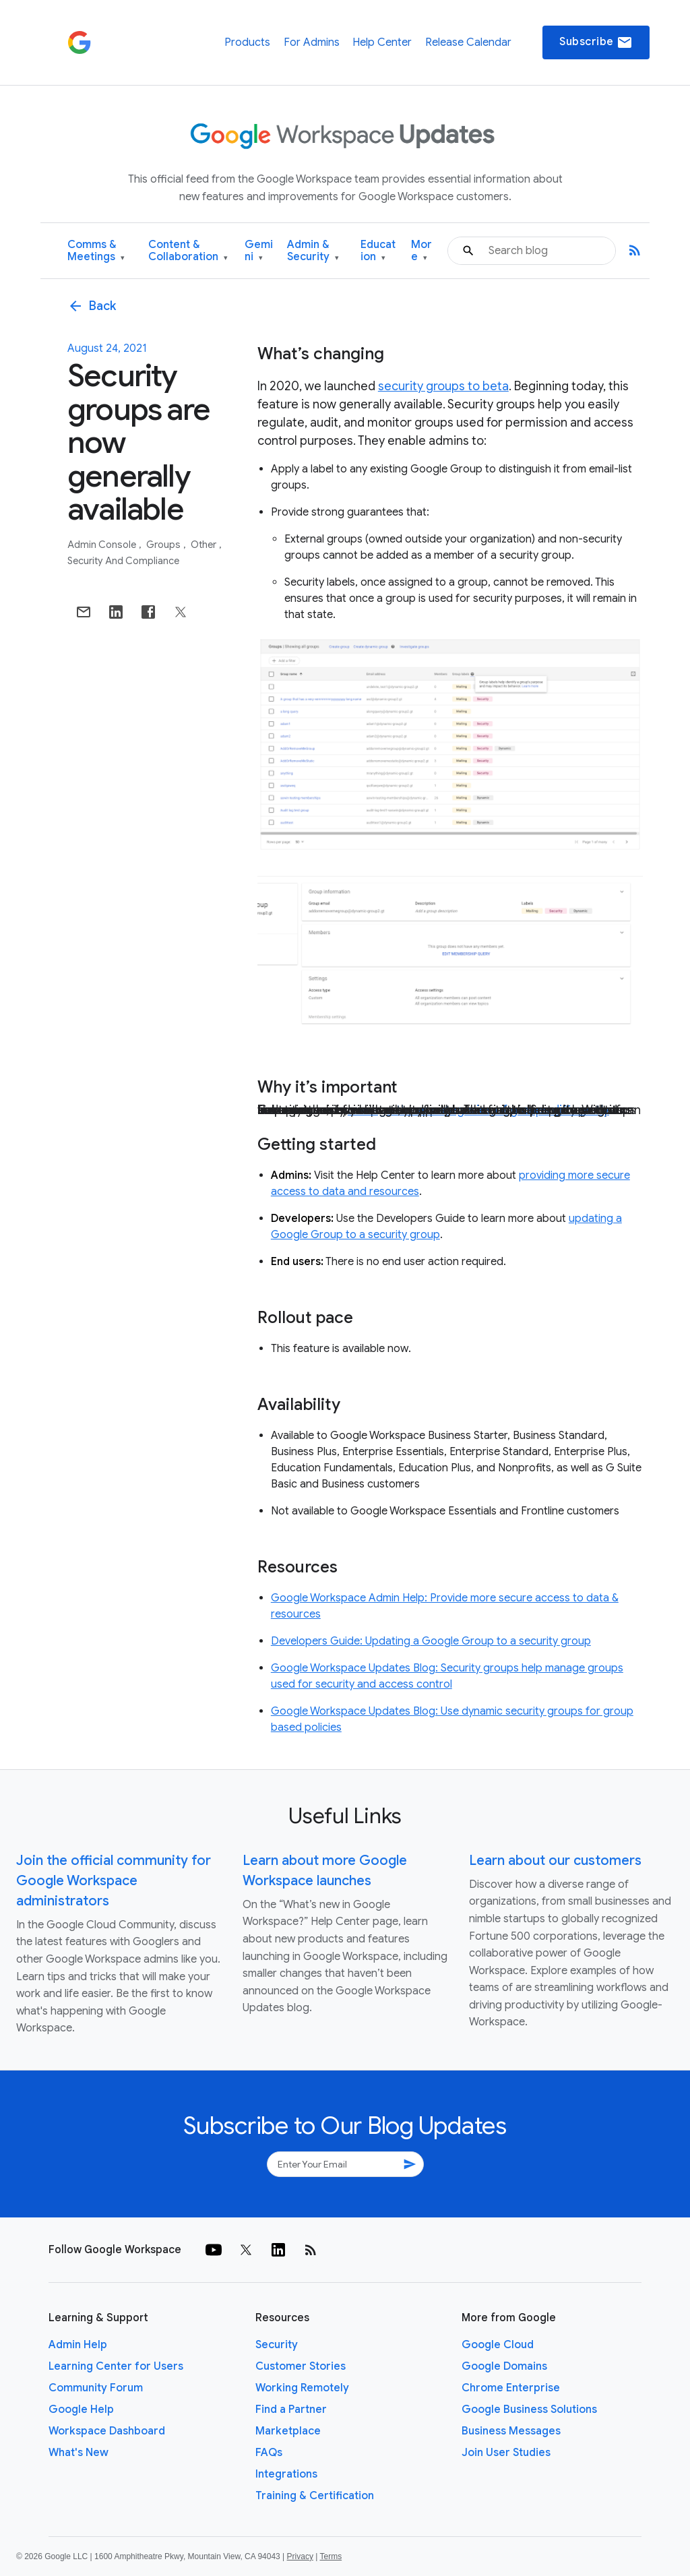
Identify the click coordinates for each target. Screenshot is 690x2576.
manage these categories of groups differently (478, 1110)
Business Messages (511, 2431)
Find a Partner (291, 2409)
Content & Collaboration (188, 251)
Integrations (286, 2474)
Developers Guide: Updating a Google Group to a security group (431, 1641)
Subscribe (596, 42)
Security (276, 2345)
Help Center (382, 42)
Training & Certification (314, 2496)
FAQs (268, 2452)
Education (378, 251)
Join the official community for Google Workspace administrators (113, 1880)
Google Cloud (498, 2345)
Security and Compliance (123, 561)
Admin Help (78, 2345)
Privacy (300, 2556)
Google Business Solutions (529, 2409)
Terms (330, 2556)
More (421, 251)
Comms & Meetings (96, 251)
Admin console (102, 545)
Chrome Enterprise (511, 2388)
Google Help (81, 2409)
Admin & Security (313, 251)
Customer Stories (300, 2366)
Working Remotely (302, 2388)
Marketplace (288, 2431)
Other (204, 545)
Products (247, 42)
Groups (164, 545)
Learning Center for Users (116, 2366)
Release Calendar (468, 42)
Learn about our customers (555, 1860)
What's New (78, 2452)
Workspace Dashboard (107, 2431)
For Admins (312, 42)
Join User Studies (506, 2452)
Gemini (259, 251)
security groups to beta (443, 386)
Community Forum (96, 2388)
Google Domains (504, 2366)
